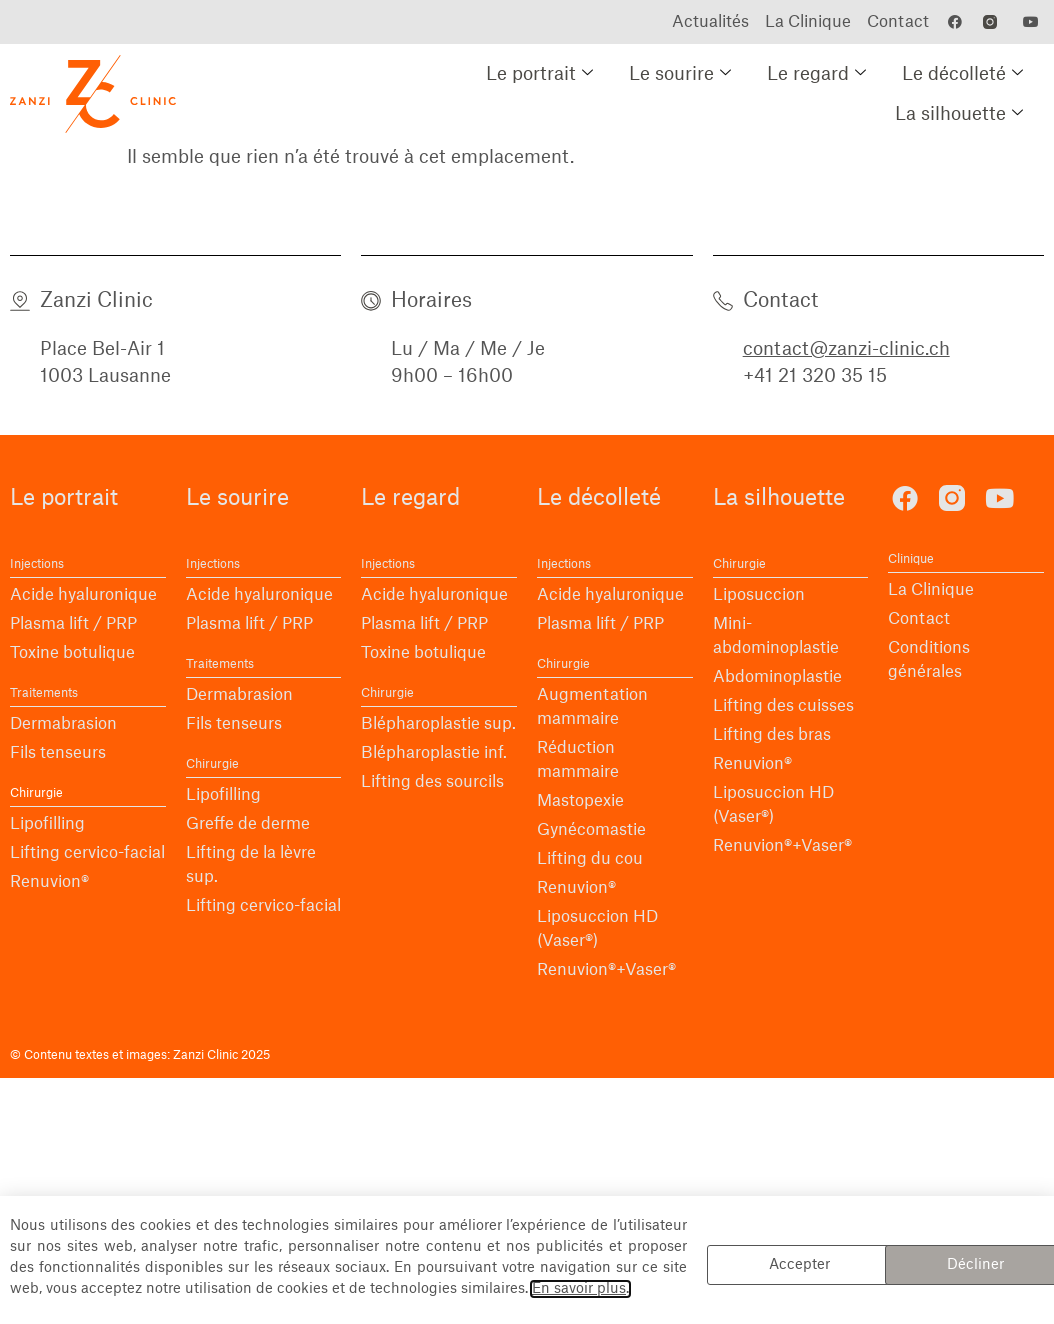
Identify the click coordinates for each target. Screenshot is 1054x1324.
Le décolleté (962, 74)
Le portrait (539, 74)
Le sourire (680, 74)
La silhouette (959, 114)
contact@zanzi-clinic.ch (846, 349)
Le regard (816, 74)
